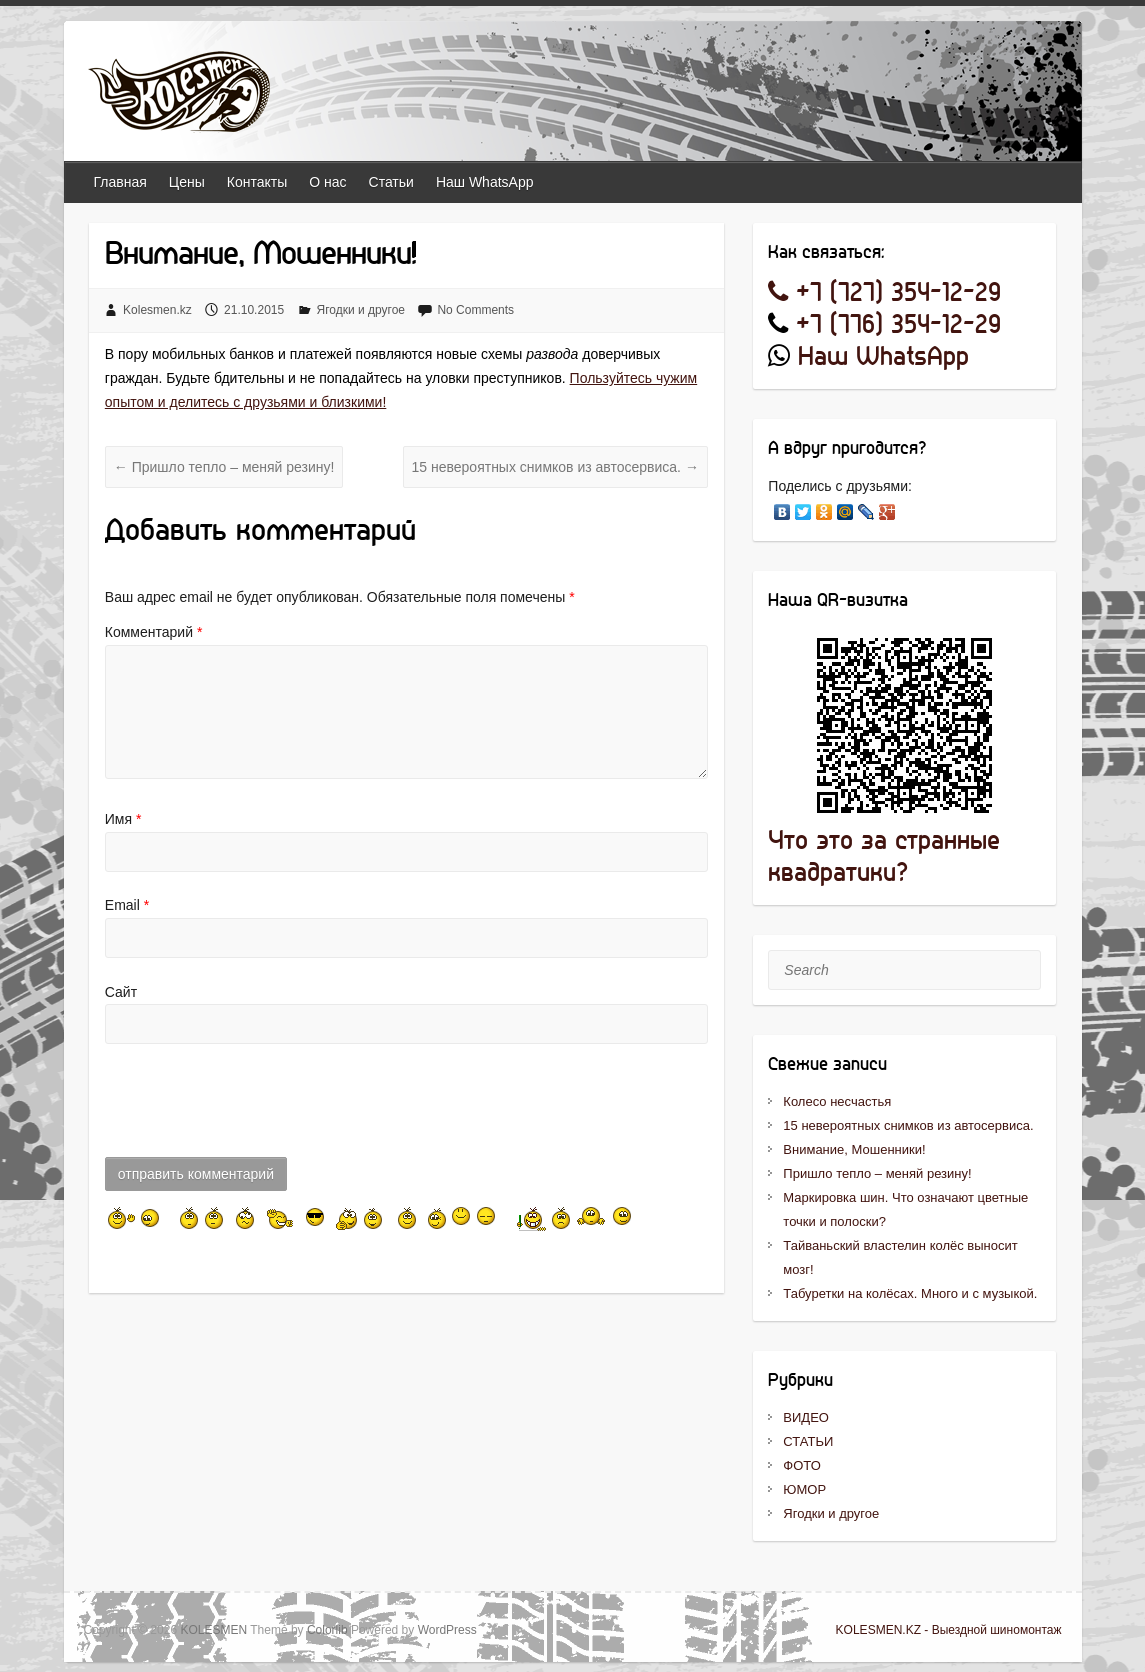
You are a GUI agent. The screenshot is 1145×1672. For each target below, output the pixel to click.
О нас (327, 182)
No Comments (475, 310)
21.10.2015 (254, 310)
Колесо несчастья (837, 1101)
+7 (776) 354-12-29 (898, 325)
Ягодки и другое (361, 310)
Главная (120, 182)
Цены (187, 182)
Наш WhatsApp (485, 182)
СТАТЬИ (808, 1441)
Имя (123, 819)
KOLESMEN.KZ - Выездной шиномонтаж (949, 1630)
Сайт (121, 992)
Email (127, 905)
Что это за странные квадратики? (884, 857)
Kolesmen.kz (157, 310)
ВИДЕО (806, 1417)
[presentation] (257, 1106)
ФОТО (801, 1465)
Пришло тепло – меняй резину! (224, 467)
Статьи (391, 182)
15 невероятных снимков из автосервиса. (555, 467)
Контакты (257, 182)
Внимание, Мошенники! (854, 1149)
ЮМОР (804, 1489)
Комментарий (154, 632)
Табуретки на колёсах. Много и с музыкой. (910, 1293)
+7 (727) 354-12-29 (884, 293)
